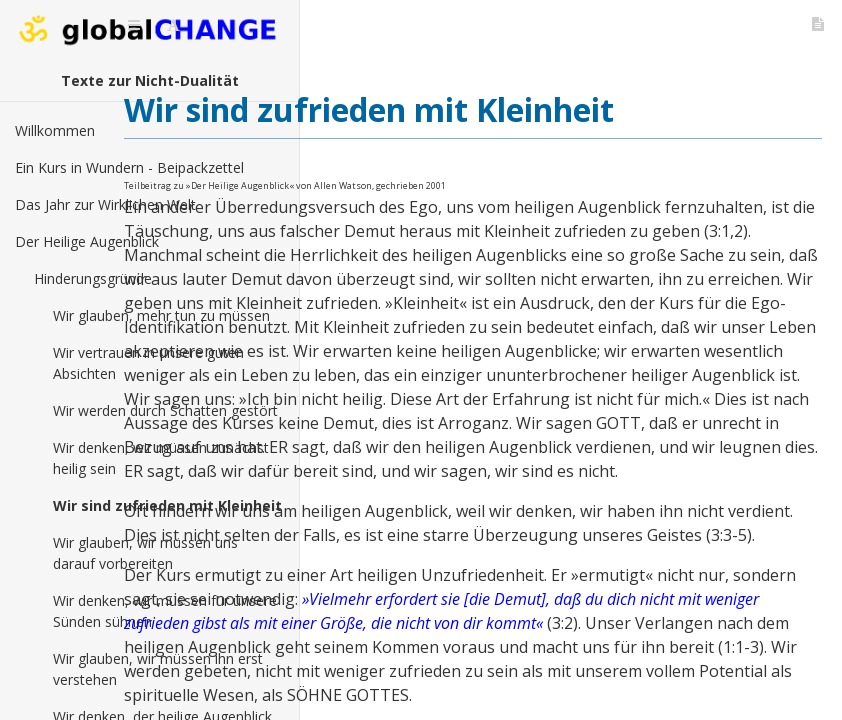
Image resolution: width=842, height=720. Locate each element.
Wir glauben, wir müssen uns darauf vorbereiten (145, 553)
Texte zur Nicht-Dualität (150, 80)
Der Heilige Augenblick (87, 241)
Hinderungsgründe (93, 278)
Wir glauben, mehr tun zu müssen (161, 315)
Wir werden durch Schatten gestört (165, 410)
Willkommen (55, 130)
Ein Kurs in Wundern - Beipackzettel (129, 167)
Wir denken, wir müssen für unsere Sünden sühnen (165, 611)
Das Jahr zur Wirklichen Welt (105, 204)
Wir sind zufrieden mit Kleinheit (167, 505)
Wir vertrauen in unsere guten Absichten (148, 363)
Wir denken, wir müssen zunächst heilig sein (161, 458)
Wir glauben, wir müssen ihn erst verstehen (158, 669)
